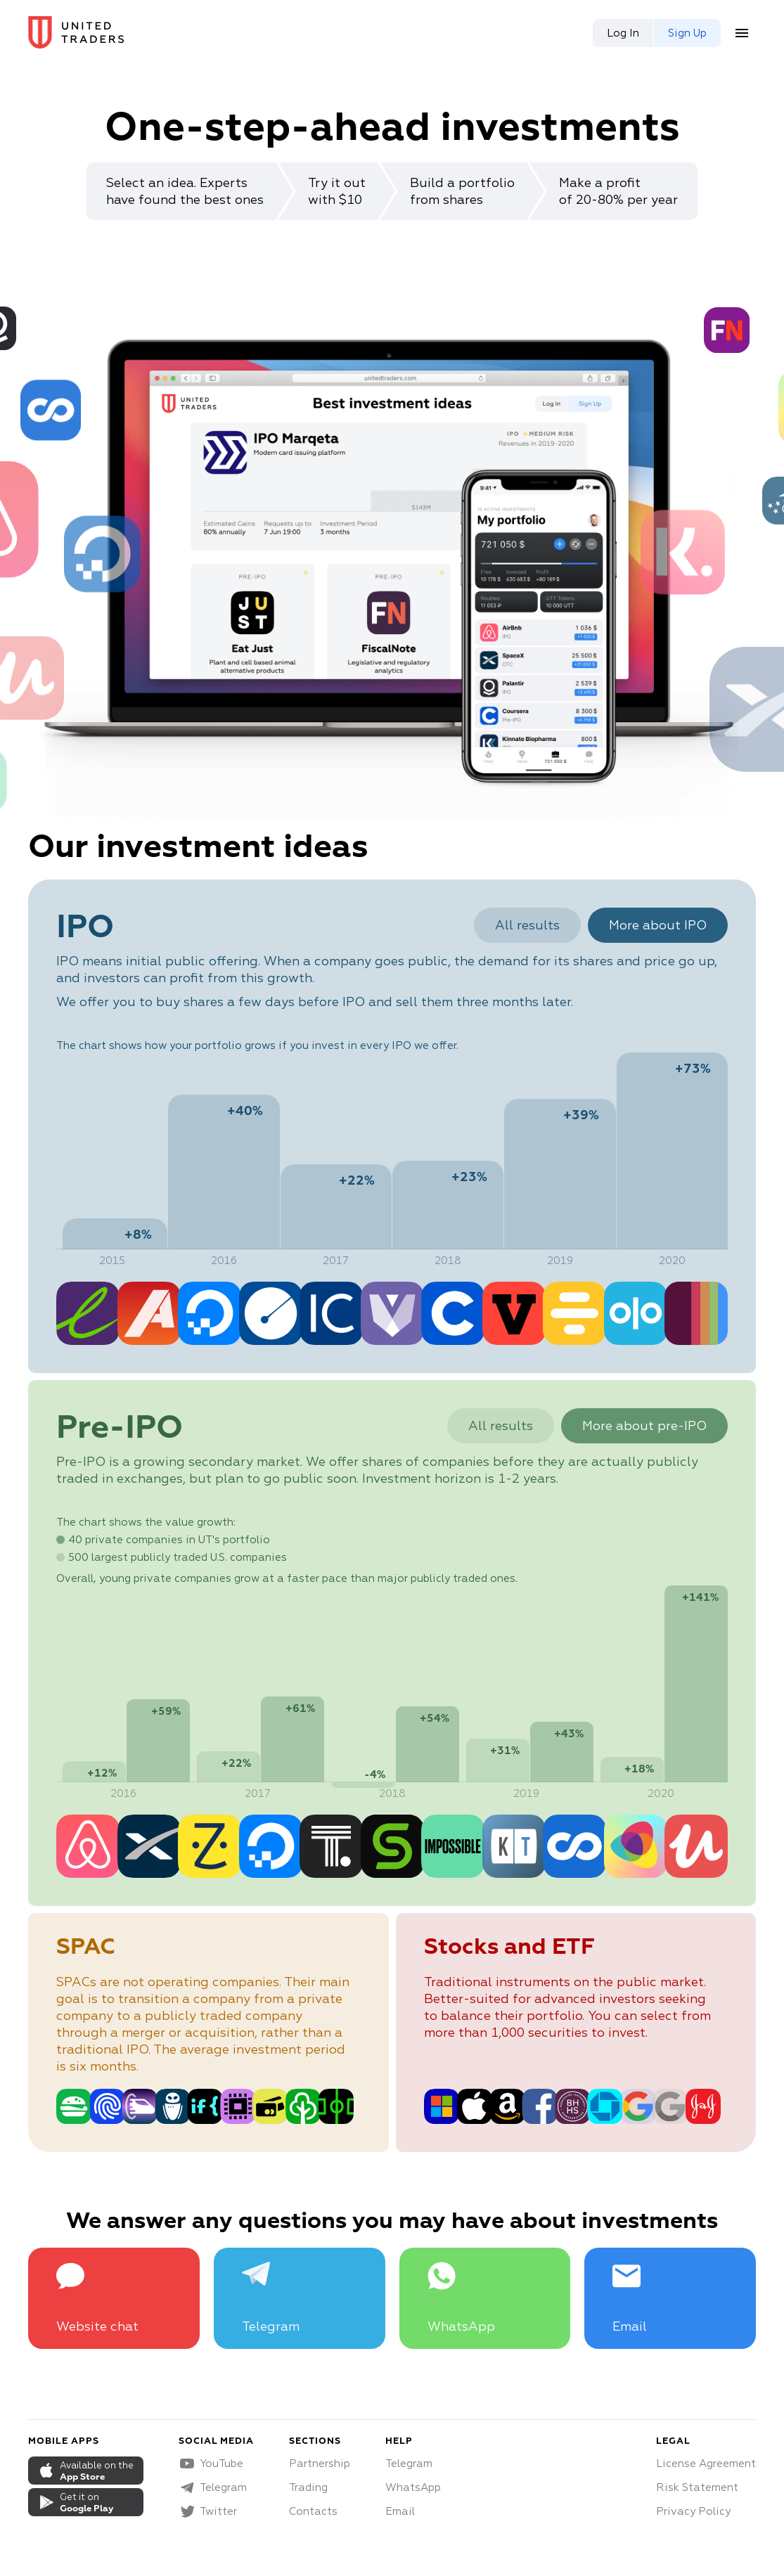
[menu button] (742, 33)
